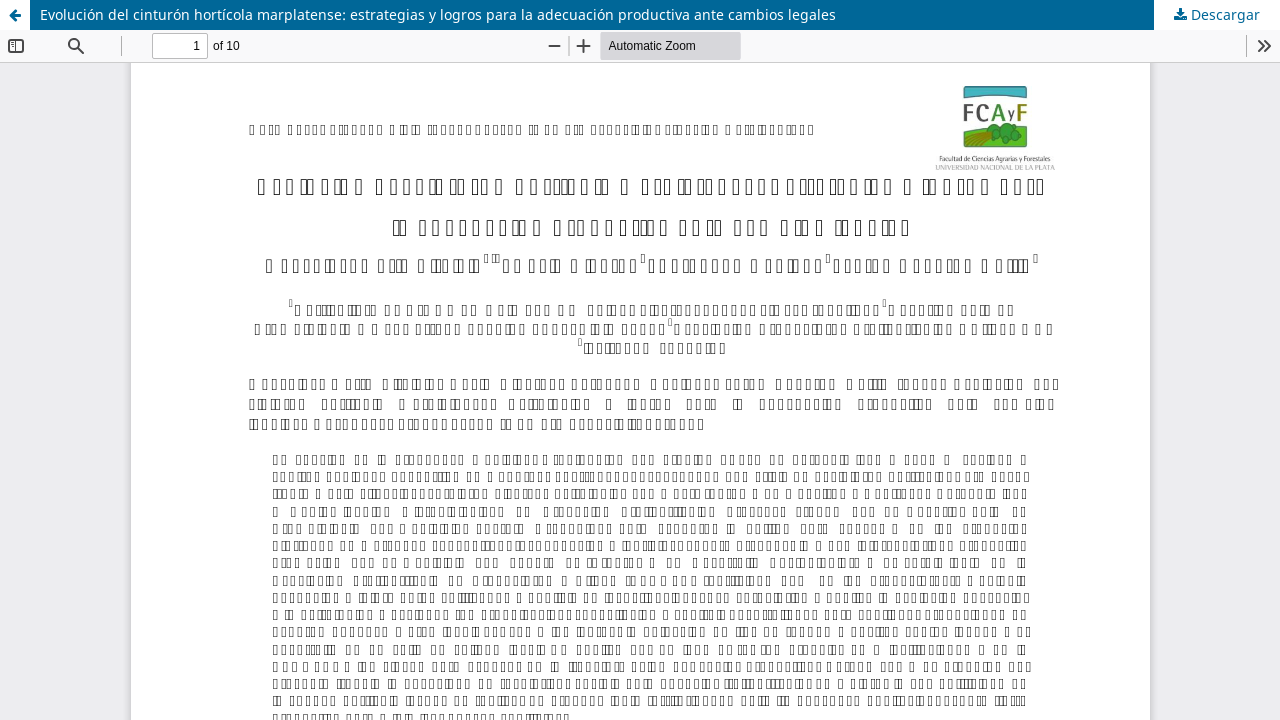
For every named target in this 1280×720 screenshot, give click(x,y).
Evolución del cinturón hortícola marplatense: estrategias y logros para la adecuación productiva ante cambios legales (438, 14)
